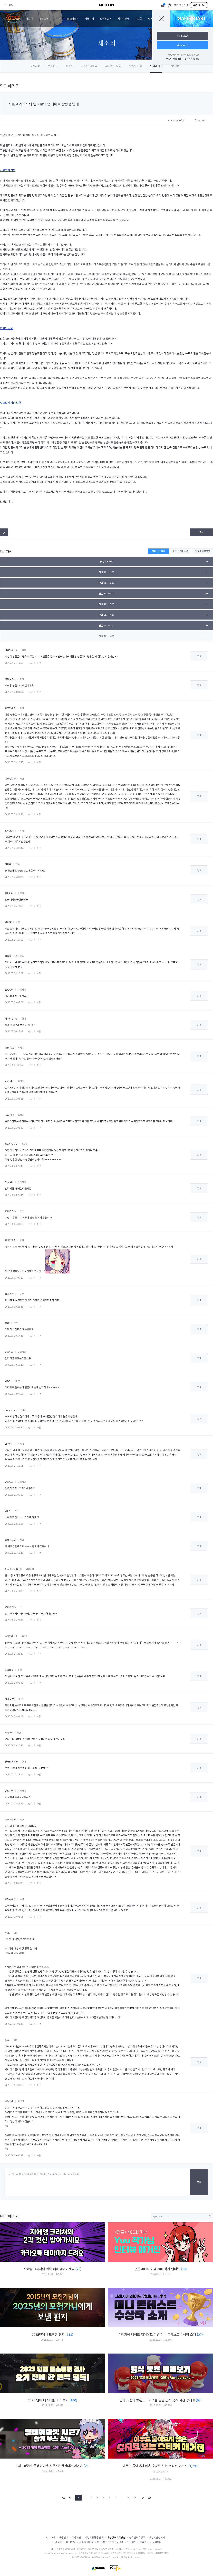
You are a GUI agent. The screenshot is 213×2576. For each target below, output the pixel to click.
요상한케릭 (10, 1240)
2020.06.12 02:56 (14, 1393)
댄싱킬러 (9, 989)
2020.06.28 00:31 (14, 1682)
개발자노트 (177, 66)
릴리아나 (9, 893)
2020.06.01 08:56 (14, 1098)
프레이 (21, 1047)
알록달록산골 (11, 650)
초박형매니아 (11, 1636)
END (149, 2498)
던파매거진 (156, 66)
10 (134, 2497)
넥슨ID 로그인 (182, 35)
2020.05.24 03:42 (14, 848)
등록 (199, 2182)
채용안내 (63, 2537)
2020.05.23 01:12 (14, 692)
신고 (30, 662)
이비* (7, 1511)
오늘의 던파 (135, 66)
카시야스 (22, 893)
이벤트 (70, 66)
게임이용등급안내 (94, 2537)
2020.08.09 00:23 (14, 2155)
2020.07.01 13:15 (14, 1774)
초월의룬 (9, 2101)
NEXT (143, 2498)
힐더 (24, 650)
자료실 (138, 18)
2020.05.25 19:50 (14, 906)
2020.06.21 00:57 (14, 1494)
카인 (22, 679)
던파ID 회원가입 (191, 58)
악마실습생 (10, 679)
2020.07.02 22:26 (14, 1803)
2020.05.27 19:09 (14, 939)
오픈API (131, 2542)
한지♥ (8, 922)
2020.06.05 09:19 (14, 1277)
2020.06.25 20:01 (14, 1620)
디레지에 (22, 989)
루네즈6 (9, 1732)
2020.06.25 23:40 (14, 1653)
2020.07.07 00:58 (14, 2085)
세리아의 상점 (113, 66)
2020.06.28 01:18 (14, 1716)
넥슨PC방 (71, 2542)
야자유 (8, 864)
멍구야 (8, 1443)
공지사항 (35, 66)
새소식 (29, 18)
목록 (201, 532)
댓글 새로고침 (202, 551)
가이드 (57, 18)
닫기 (161, 18)
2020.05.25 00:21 (14, 877)
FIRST (64, 2498)
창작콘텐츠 (105, 18)
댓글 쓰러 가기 (158, 551)
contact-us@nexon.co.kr (64, 2553)
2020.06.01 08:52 (14, 1065)
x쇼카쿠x (9, 1047)
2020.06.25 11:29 (14, 1591)
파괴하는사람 (11, 1018)
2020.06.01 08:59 (14, 1127)
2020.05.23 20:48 (14, 762)
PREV (70, 2498)
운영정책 (57, 2542)
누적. (7, 1933)
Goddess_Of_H (13, 1569)
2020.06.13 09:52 (14, 1427)
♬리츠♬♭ (10, 830)
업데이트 (53, 66)
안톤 (17, 864)
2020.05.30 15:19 (14, 1031)
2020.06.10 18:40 (14, 1364)
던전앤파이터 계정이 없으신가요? (183, 54)
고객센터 (157, 2542)
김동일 (8, 1381)
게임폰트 (144, 2542)
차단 (39, 662)
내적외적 (9, 1670)
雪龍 (7, 1323)
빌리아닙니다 (11, 1144)
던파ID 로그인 (182, 45)
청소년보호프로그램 (113, 2542)
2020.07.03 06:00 (14, 1883)
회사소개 (50, 2537)
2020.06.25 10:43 (14, 1552)
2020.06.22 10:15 (14, 1523)
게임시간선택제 (157, 2537)
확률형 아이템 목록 (89, 2542)
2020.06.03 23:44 (14, 1195)
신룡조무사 (10, 1540)
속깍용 (8, 955)
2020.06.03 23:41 (14, 1165)
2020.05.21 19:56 (14, 662)
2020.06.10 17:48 (14, 1335)
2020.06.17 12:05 (14, 1465)
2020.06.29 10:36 (14, 1745)
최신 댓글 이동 (180, 551)
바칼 (18, 922)
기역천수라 (10, 708)
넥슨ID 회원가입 (173, 58)
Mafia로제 (10, 1699)
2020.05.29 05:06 (14, 1002)
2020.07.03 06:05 (14, 1916)
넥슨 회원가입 (181, 5)
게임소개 (43, 18)
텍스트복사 (4, 532)
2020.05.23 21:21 (14, 814)
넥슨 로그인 (199, 5)
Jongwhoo (11, 1410)
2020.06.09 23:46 (14, 1306)
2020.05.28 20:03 (14, 973)
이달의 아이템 (89, 66)
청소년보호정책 (137, 2537)
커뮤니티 (89, 18)
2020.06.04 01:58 (14, 1224)
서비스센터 (123, 18)
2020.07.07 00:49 (14, 2023)
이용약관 (76, 2537)
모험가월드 (73, 18)
